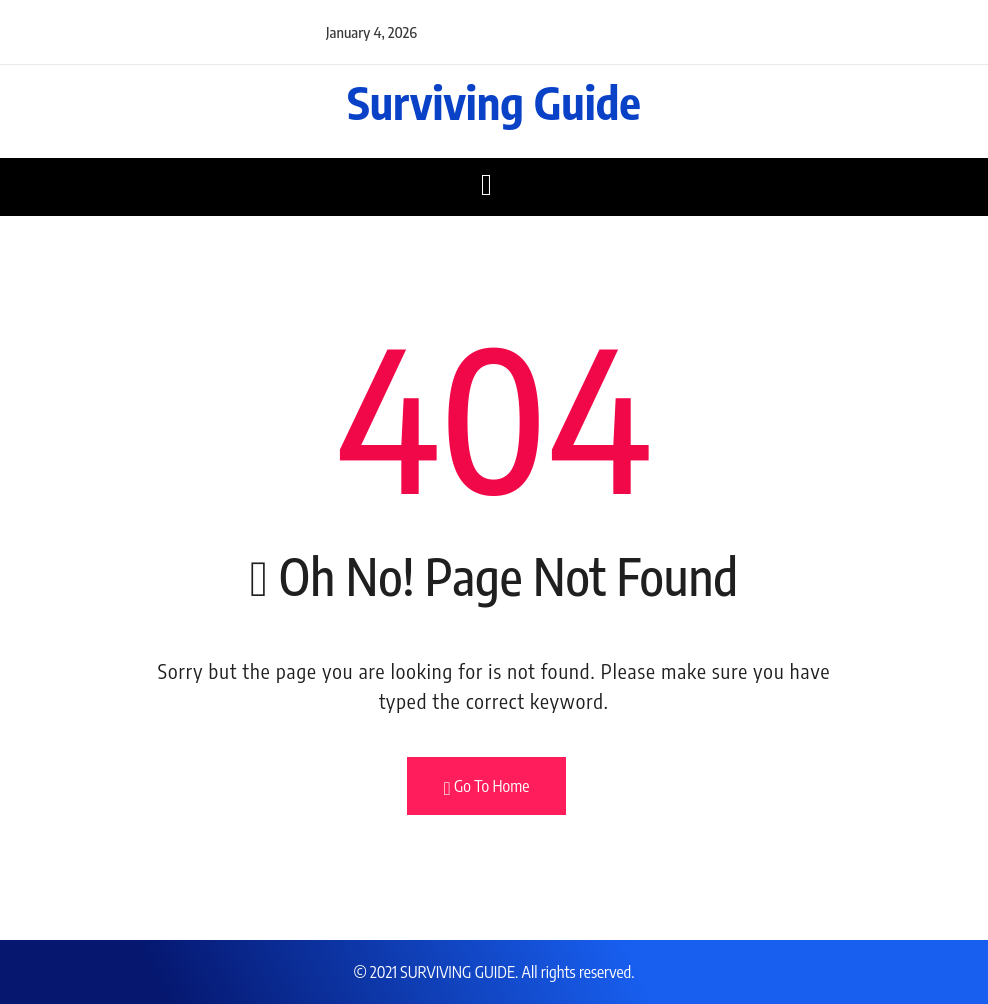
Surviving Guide (493, 102)
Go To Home (487, 787)
